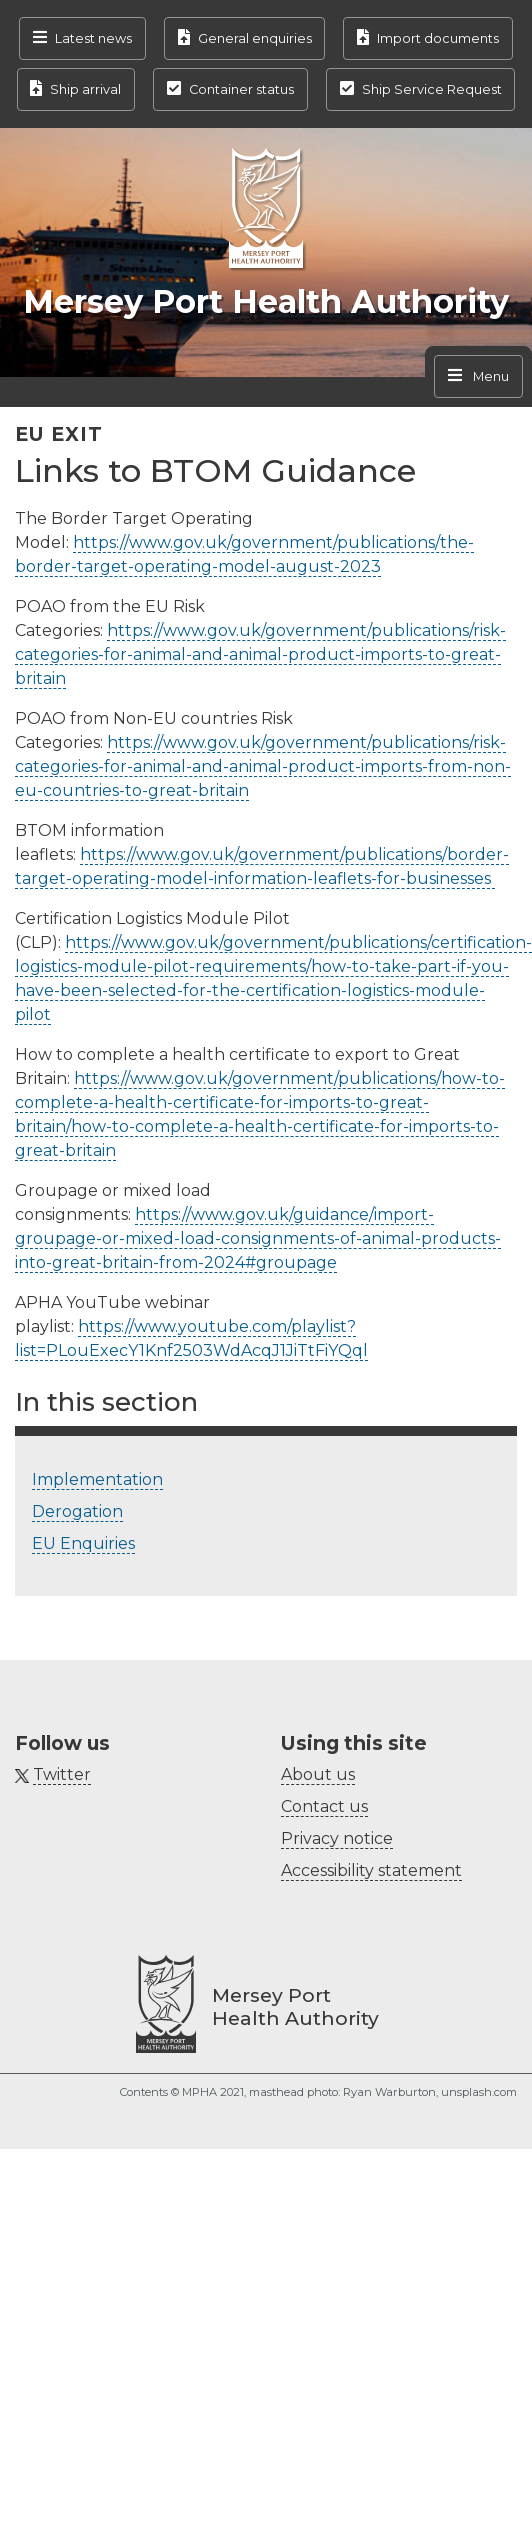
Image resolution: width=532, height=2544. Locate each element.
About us (318, 1774)
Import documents (438, 38)
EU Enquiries (83, 1543)
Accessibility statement (371, 1870)
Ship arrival (85, 89)
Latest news (93, 38)
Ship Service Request (432, 89)
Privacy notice (337, 1838)
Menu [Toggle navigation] (489, 376)
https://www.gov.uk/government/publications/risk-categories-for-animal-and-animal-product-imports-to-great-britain (260, 654)
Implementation (97, 1479)
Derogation (77, 1511)
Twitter (62, 1774)
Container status (241, 89)
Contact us (324, 1806)
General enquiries (255, 38)
